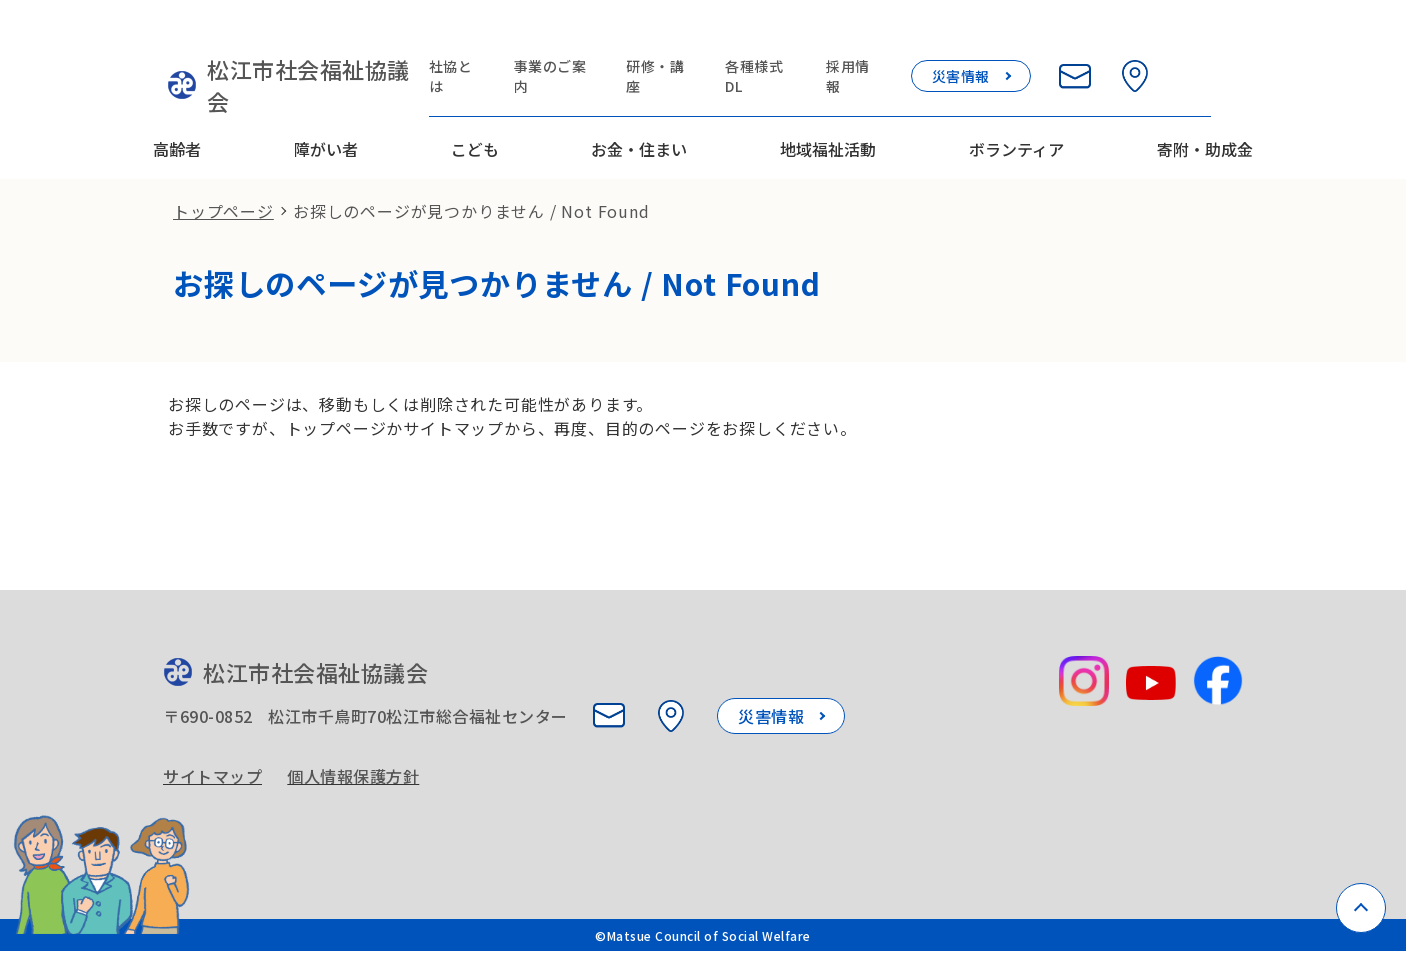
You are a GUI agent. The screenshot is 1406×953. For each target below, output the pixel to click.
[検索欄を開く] (1237, 42)
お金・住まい (639, 103)
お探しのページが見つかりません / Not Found (471, 176)
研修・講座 (700, 42)
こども (475, 103)
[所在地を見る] (1177, 42)
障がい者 (326, 103)
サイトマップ (212, 754)
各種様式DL (801, 42)
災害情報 (1003, 42)
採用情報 (896, 42)
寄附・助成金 (1205, 103)
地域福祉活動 (828, 103)
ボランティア (1016, 103)
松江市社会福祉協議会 (285, 55)
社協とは (492, 42)
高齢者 (177, 103)
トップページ (223, 176)
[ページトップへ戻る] (1361, 908)
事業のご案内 (592, 42)
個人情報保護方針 (358, 754)
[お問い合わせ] (1117, 42)
